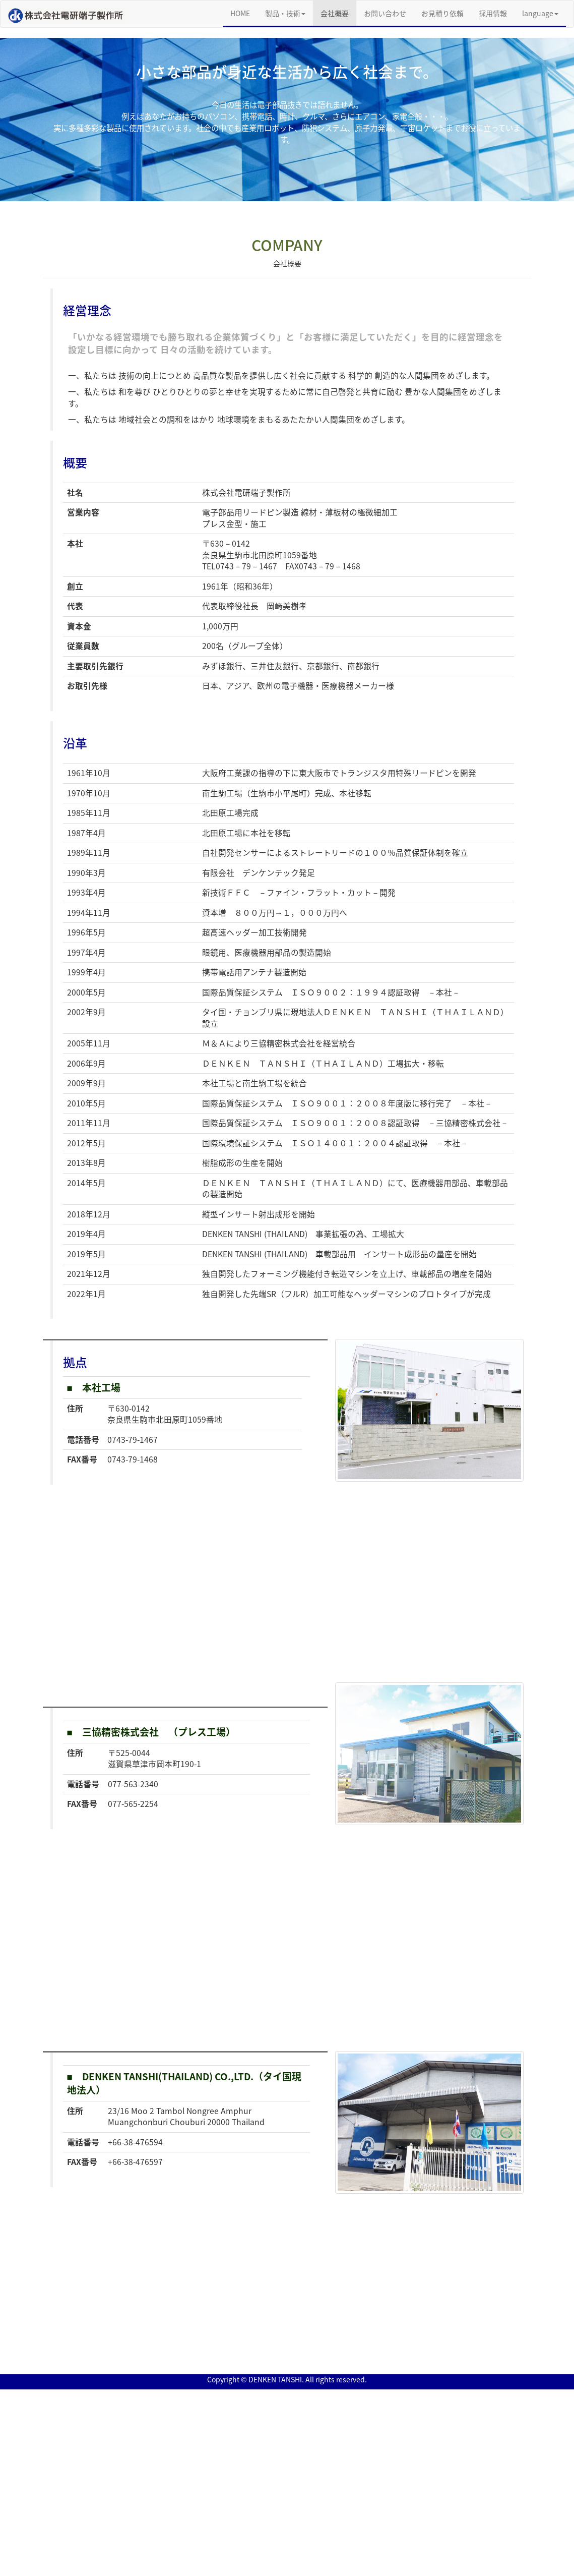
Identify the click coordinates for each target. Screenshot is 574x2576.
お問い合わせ (385, 13)
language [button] (540, 13)
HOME (244, 13)
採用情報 (493, 13)
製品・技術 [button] (285, 13)
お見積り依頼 (442, 13)
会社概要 (335, 13)
